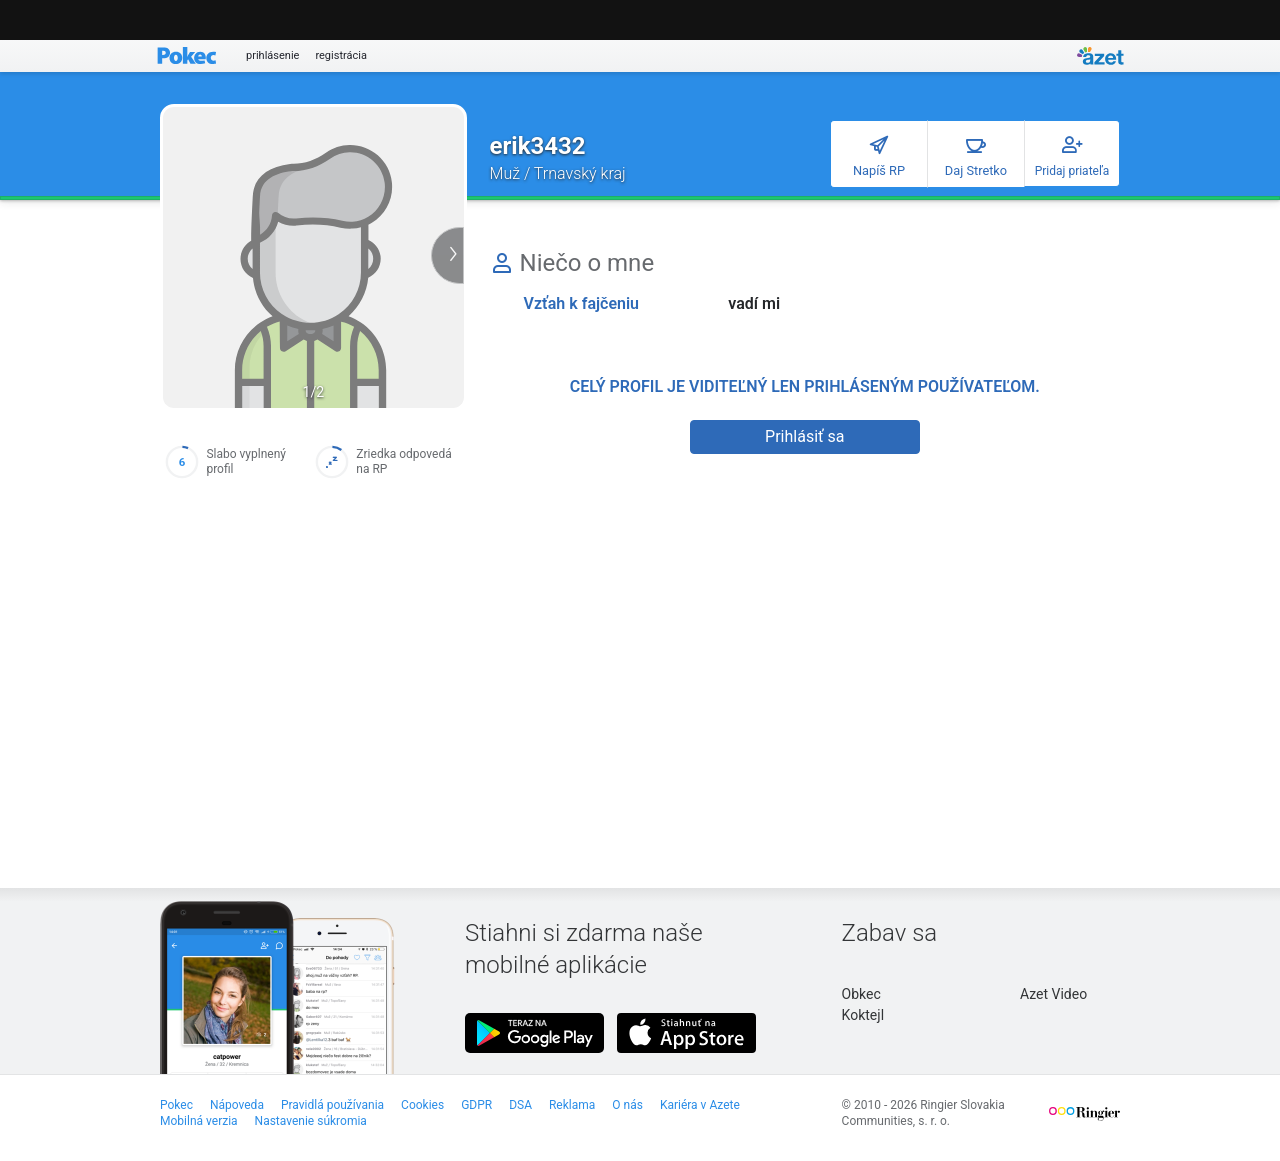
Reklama (572, 1105)
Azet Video (1053, 994)
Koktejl (863, 1015)
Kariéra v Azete (700, 1105)
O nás (627, 1105)
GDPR (476, 1105)
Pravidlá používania (332, 1105)
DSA (520, 1105)
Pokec (176, 1105)
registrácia (341, 55)
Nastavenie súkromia (311, 1121)
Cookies (422, 1105)
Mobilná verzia (199, 1121)
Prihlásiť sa (804, 436)
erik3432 (538, 146)
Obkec (861, 994)
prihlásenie (272, 55)
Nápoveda (237, 1105)
